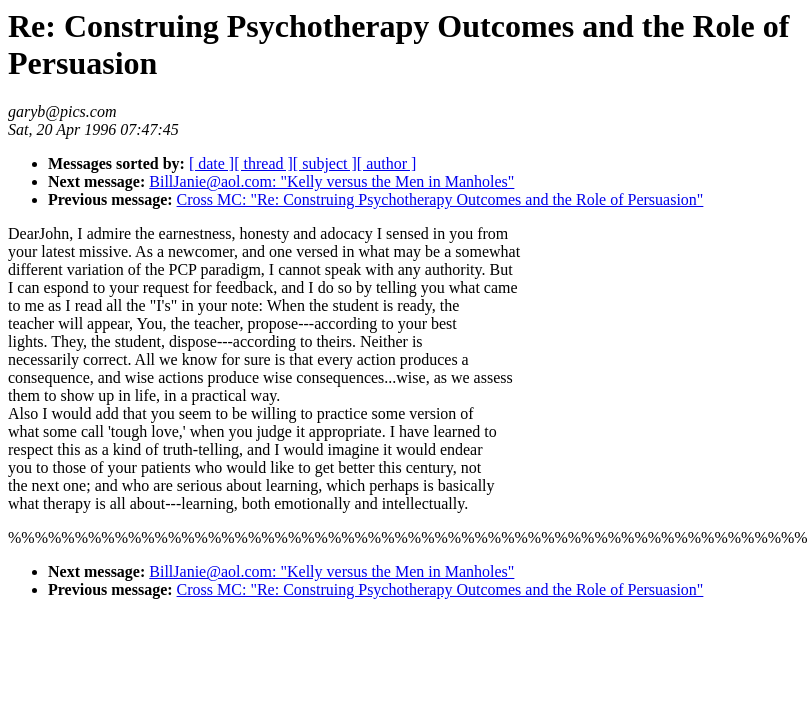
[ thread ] (263, 163)
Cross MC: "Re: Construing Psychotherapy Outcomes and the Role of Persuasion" (440, 199)
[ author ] (387, 163)
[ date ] (211, 163)
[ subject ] (325, 163)
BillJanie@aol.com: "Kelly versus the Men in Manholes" (331, 181)
